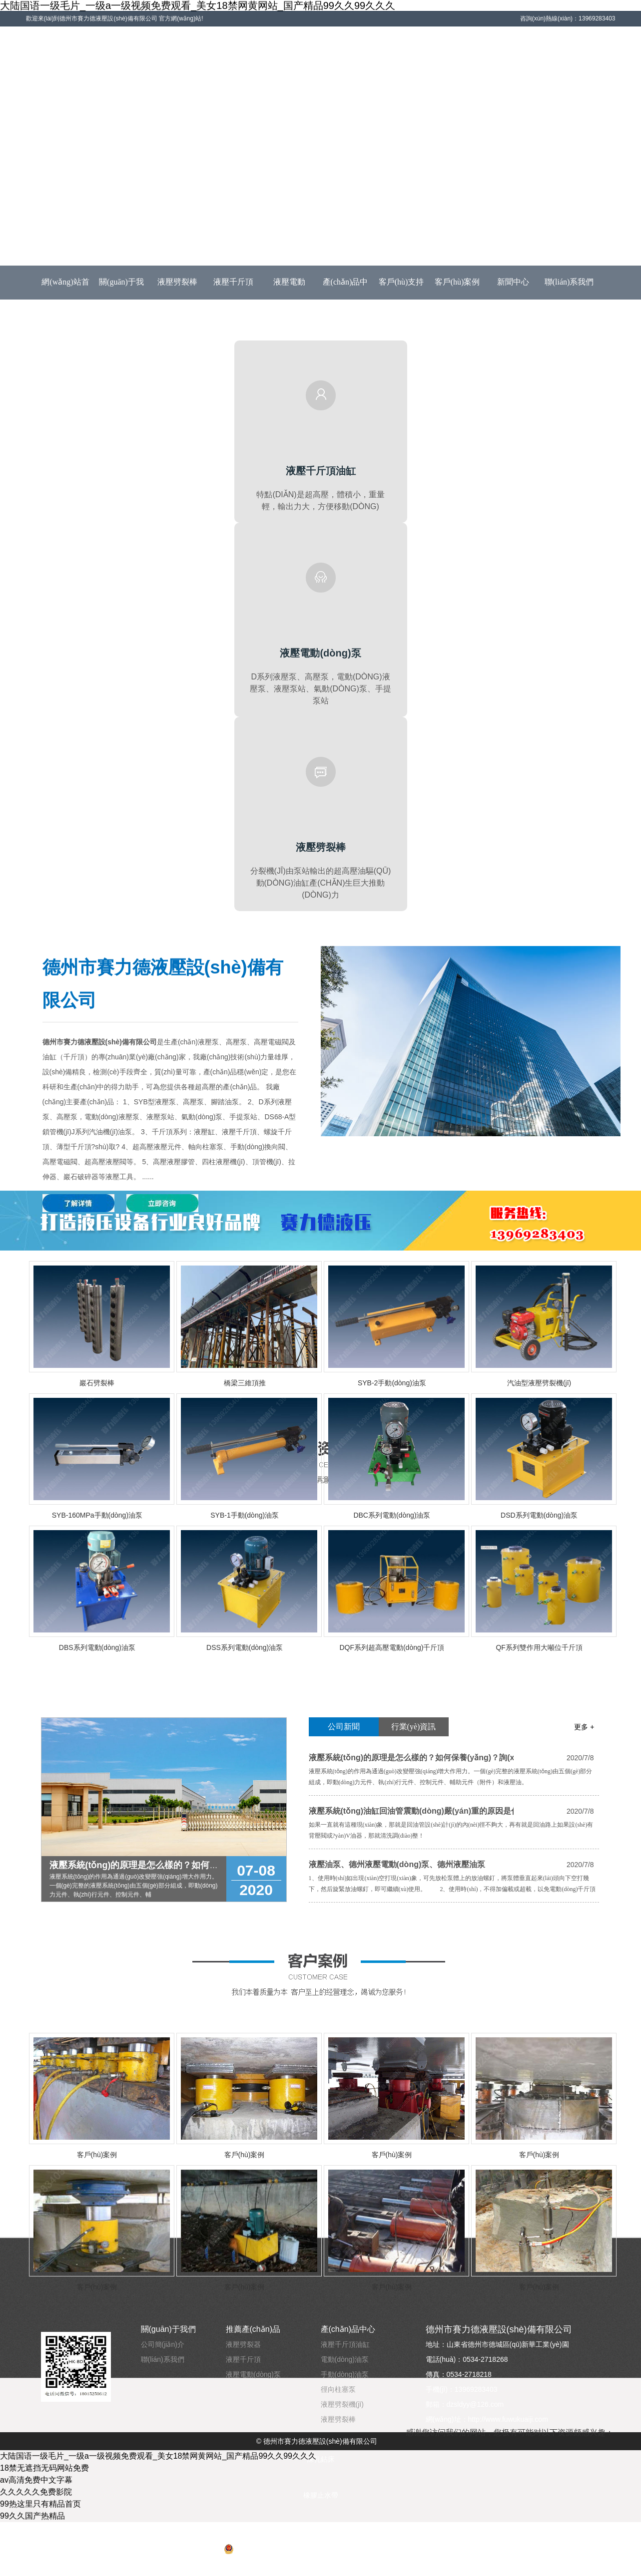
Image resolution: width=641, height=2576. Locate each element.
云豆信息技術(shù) (321, 2567)
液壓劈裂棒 (177, 282)
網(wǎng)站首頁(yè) (65, 288)
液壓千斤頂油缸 (345, 2344)
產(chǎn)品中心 (345, 288)
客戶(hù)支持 (401, 282)
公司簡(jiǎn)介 (162, 2344)
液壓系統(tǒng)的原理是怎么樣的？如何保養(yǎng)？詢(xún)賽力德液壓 (411, 1757)
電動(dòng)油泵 (345, 2359)
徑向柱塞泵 (338, 2389)
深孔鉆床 (321, 2459)
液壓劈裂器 (243, 2344)
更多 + (584, 1727)
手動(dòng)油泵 (345, 2374)
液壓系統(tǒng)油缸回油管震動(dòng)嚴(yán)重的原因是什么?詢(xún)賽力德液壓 (411, 1811)
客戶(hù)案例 (457, 282)
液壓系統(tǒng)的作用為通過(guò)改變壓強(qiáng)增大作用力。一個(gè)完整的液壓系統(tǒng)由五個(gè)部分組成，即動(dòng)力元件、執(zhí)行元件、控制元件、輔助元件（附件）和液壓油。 (451, 1777)
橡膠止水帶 (320, 2495)
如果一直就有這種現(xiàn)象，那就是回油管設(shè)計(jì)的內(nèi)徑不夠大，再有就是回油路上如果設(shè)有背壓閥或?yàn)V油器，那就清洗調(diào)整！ (451, 1830)
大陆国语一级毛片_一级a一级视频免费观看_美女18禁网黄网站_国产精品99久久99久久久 (197, 5)
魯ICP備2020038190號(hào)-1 (320, 2531)
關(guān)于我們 (121, 288)
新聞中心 (513, 282)
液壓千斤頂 (233, 282)
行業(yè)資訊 (413, 1726)
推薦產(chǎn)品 (253, 2329)
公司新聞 (344, 1726)
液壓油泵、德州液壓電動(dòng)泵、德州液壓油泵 (397, 1864)
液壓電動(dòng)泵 (289, 288)
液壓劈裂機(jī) (342, 2404)
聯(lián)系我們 (569, 282)
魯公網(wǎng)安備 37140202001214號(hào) (298, 2549)
